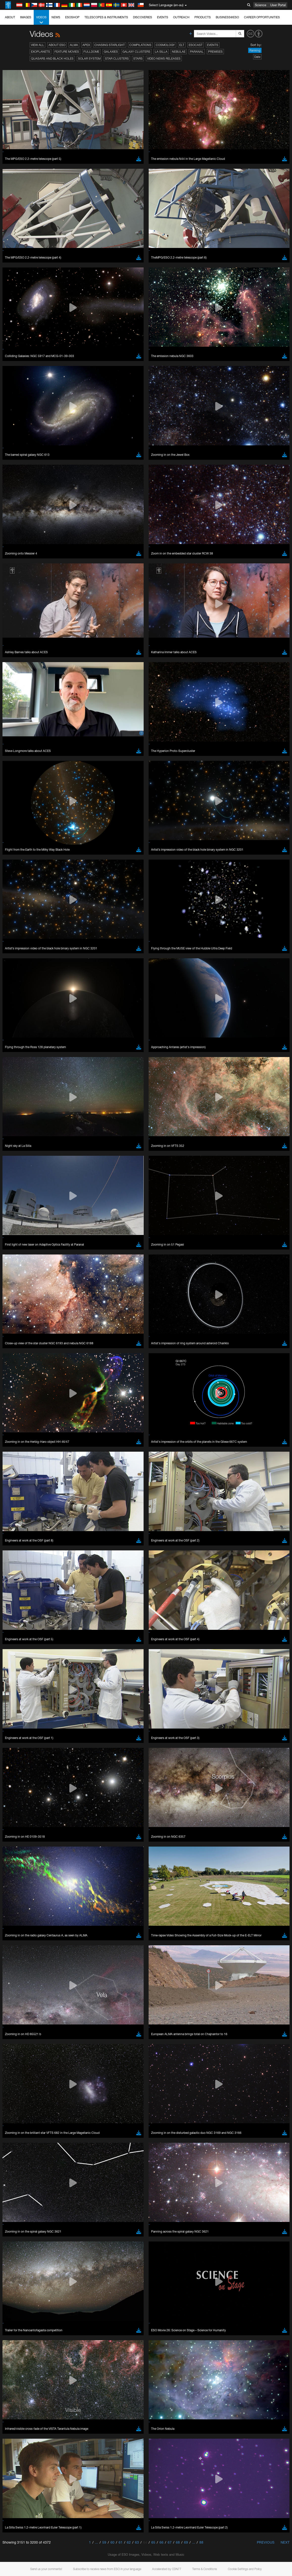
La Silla (161, 51)
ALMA (74, 45)
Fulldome (91, 51)
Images (25, 17)
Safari (19, 669)
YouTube (11, 565)
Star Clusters (117, 58)
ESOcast (196, 45)
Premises (215, 51)
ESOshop (72, 17)
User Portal (278, 5)
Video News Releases (164, 58)
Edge (18, 660)
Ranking (254, 50)
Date (257, 57)
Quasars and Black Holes (52, 58)
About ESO (57, 45)
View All (37, 45)
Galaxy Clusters (136, 51)
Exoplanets (40, 51)
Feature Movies (66, 51)
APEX (86, 45)
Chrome (20, 655)
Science (260, 5)
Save (15, 742)
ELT (181, 45)
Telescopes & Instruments (106, 17)
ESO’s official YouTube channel (116, 565)
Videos (41, 20)
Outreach (181, 17)
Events (162, 17)
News (56, 17)
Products (202, 17)
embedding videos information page (29, 574)
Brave (19, 651)
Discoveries (142, 17)
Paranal (197, 51)
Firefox (19, 665)
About (10, 17)
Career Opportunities (262, 17)
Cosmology (165, 45)
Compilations (140, 45)
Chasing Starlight (109, 45)
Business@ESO (227, 17)
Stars (138, 58)
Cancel (40, 742)
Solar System (89, 58)
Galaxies (111, 51)
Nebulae (179, 51)
